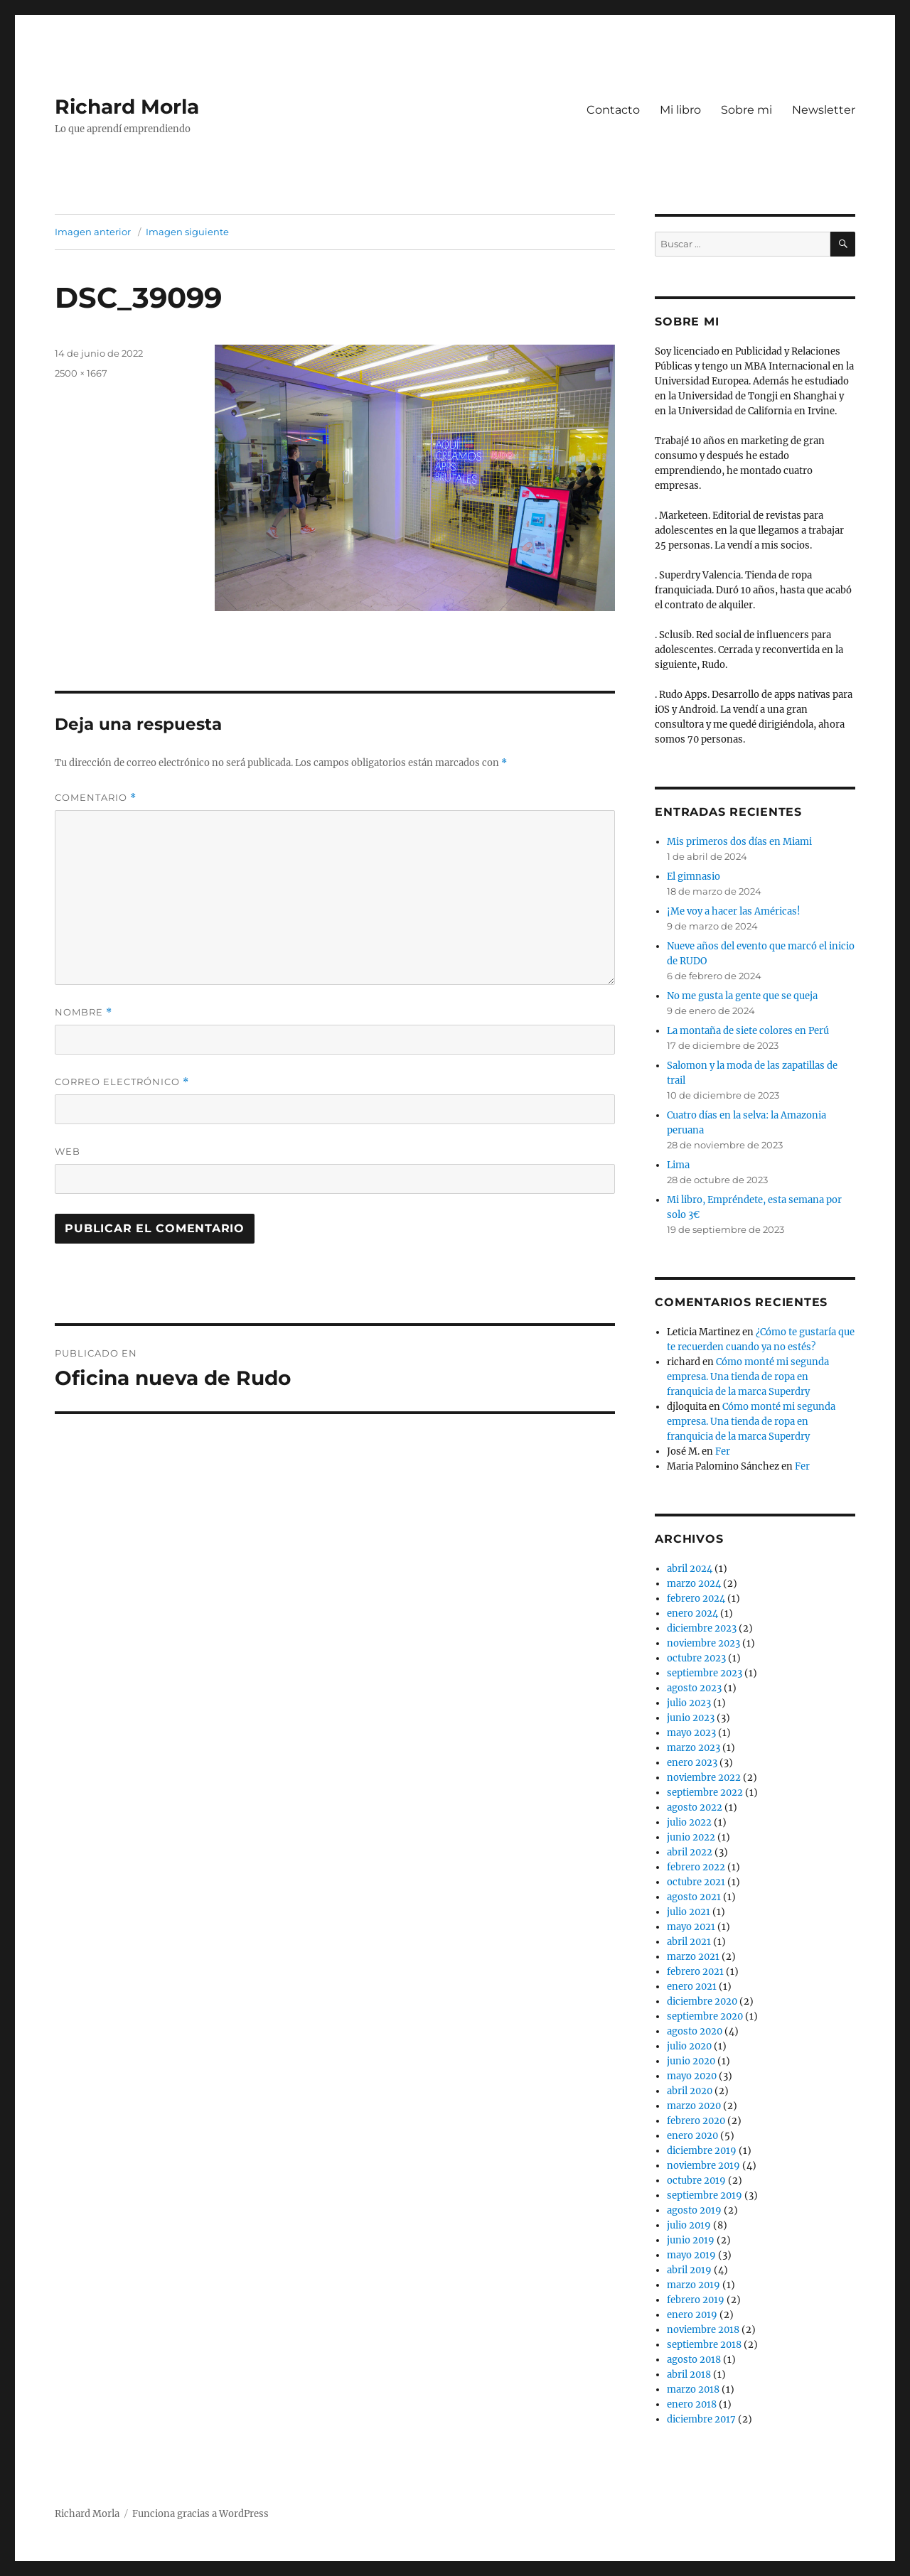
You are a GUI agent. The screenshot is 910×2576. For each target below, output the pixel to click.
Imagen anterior (93, 231)
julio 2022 (689, 1822)
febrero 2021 (695, 1972)
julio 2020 (689, 2046)
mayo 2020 (692, 2076)
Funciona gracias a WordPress (200, 2514)
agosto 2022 (694, 1807)
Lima (678, 1165)
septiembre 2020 (705, 2016)
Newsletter (823, 110)
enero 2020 (692, 2136)
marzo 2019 (693, 2285)
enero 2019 (692, 2315)
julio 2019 (689, 2225)
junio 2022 (691, 1837)
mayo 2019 (691, 2255)
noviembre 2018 (703, 2330)
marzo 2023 (693, 1748)
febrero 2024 (696, 1599)
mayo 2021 (691, 1927)
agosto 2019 (694, 2210)
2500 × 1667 (81, 373)
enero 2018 (692, 2404)
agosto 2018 (694, 2360)
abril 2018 (689, 2374)
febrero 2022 (696, 1867)
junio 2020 (691, 2061)
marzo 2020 (694, 2106)
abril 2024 (689, 1569)
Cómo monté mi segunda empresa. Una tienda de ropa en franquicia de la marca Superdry (748, 1377)
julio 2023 (689, 1703)
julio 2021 (688, 1912)
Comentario (95, 798)
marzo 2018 (693, 2389)
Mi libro (680, 110)
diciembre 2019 (702, 2151)
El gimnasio (693, 877)
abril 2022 (689, 1852)
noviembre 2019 (703, 2166)
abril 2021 (689, 1942)
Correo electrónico (122, 1082)
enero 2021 (692, 1986)
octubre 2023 (696, 1658)
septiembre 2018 (704, 2345)
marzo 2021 (693, 1957)
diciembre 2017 (701, 2419)
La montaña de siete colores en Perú (748, 1031)
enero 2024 (692, 1613)
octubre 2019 (696, 2180)
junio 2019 (690, 2240)
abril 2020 (689, 2091)
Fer (722, 1451)
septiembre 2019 (704, 2195)
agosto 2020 (694, 2031)
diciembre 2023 (702, 1628)
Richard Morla (127, 107)
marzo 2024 (694, 1584)
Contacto (613, 110)
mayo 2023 (691, 1733)
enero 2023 (692, 1763)
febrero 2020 (696, 2121)
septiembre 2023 (704, 1673)
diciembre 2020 (702, 2001)
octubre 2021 (696, 1882)
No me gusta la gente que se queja (742, 996)
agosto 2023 (694, 1688)
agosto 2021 (694, 1897)
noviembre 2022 (704, 1778)
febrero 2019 (695, 2300)
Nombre (83, 1012)
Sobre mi (746, 110)
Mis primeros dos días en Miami (739, 842)
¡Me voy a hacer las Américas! (734, 911)
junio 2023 (690, 1718)
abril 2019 (689, 2270)
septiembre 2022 (705, 1793)
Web (67, 1151)
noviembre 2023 (703, 1643)
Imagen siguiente (187, 231)
